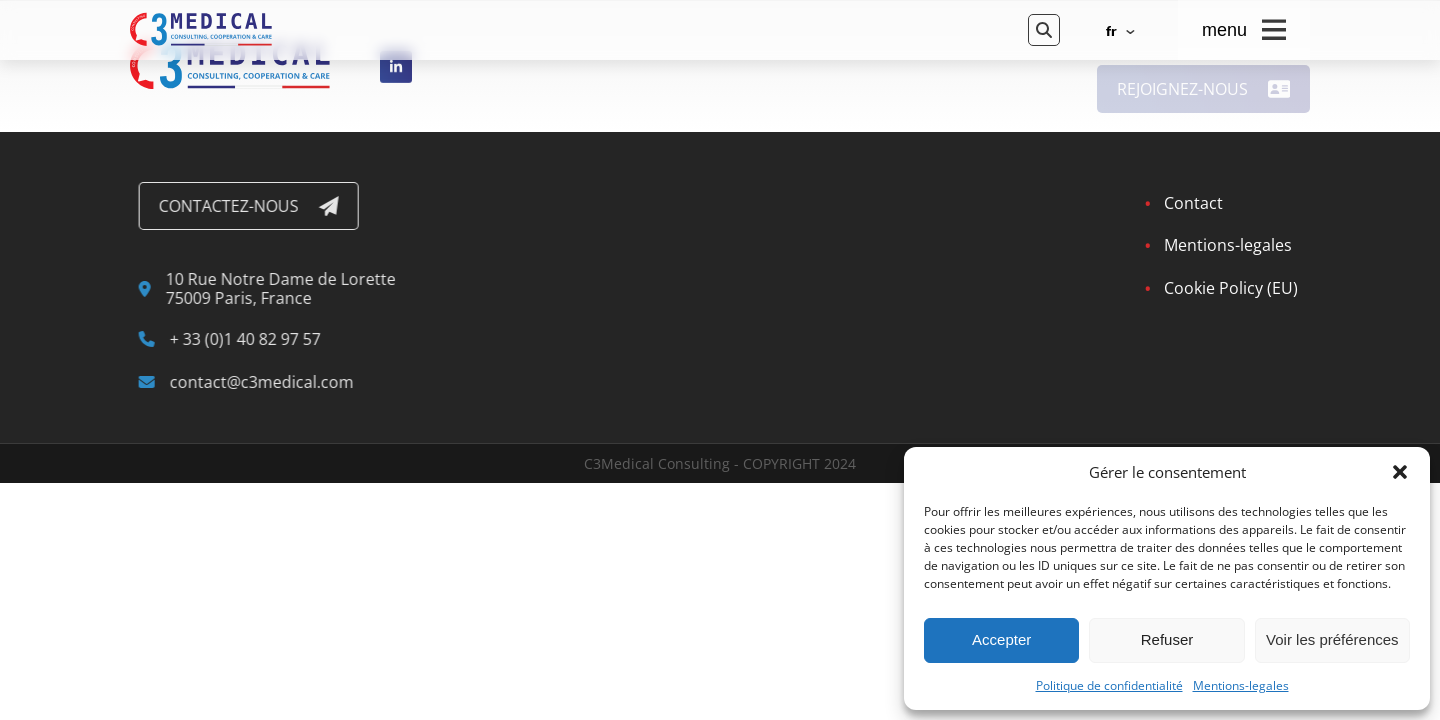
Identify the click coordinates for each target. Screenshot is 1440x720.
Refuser (1167, 639)
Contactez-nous (253, 206)
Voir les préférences (1332, 639)
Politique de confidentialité (1109, 686)
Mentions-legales (1241, 686)
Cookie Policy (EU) (1227, 288)
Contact (1189, 203)
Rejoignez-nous (1204, 96)
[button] (1400, 472)
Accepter (1001, 639)
